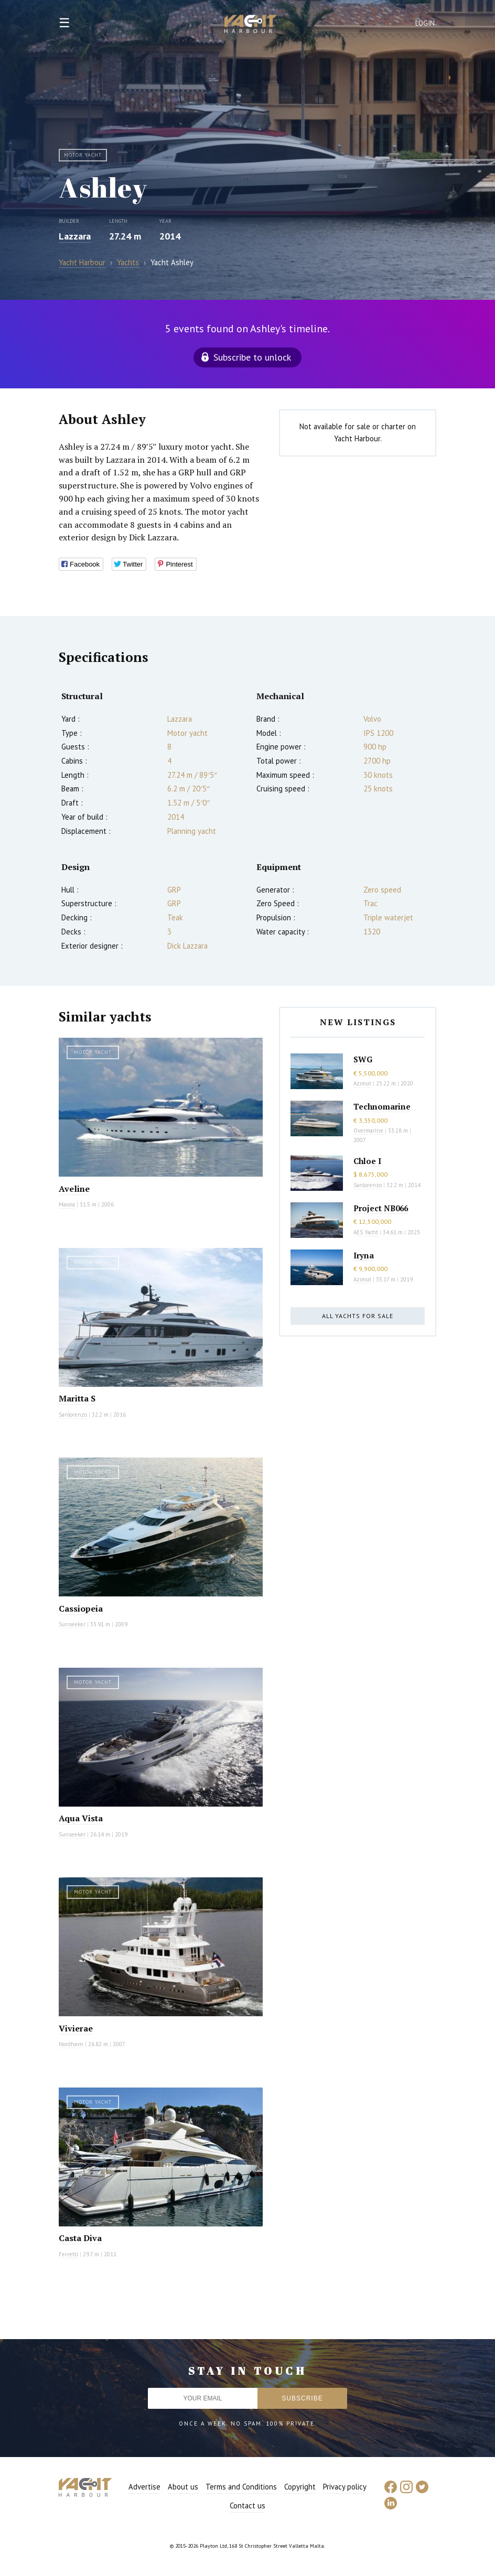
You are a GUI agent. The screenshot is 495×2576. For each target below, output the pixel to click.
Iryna (363, 1255)
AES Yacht (365, 1232)
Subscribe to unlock (252, 357)
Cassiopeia (81, 1608)
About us (183, 2487)
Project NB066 (380, 1208)
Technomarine (382, 1106)
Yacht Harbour (250, 25)
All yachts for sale (357, 1316)
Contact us (247, 2505)
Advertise (144, 2487)
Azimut (362, 1083)
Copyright (300, 2487)
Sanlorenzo (73, 1414)
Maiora (67, 1204)
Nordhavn (71, 2044)
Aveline (74, 1188)
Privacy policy (345, 2487)
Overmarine (369, 1130)
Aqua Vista (81, 1818)
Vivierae (76, 2028)
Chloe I (367, 1161)
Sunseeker (72, 1624)
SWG (362, 1059)
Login (425, 23)
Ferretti (68, 2254)
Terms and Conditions (241, 2487)
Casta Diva (80, 2238)
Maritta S (77, 1398)
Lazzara (75, 236)
